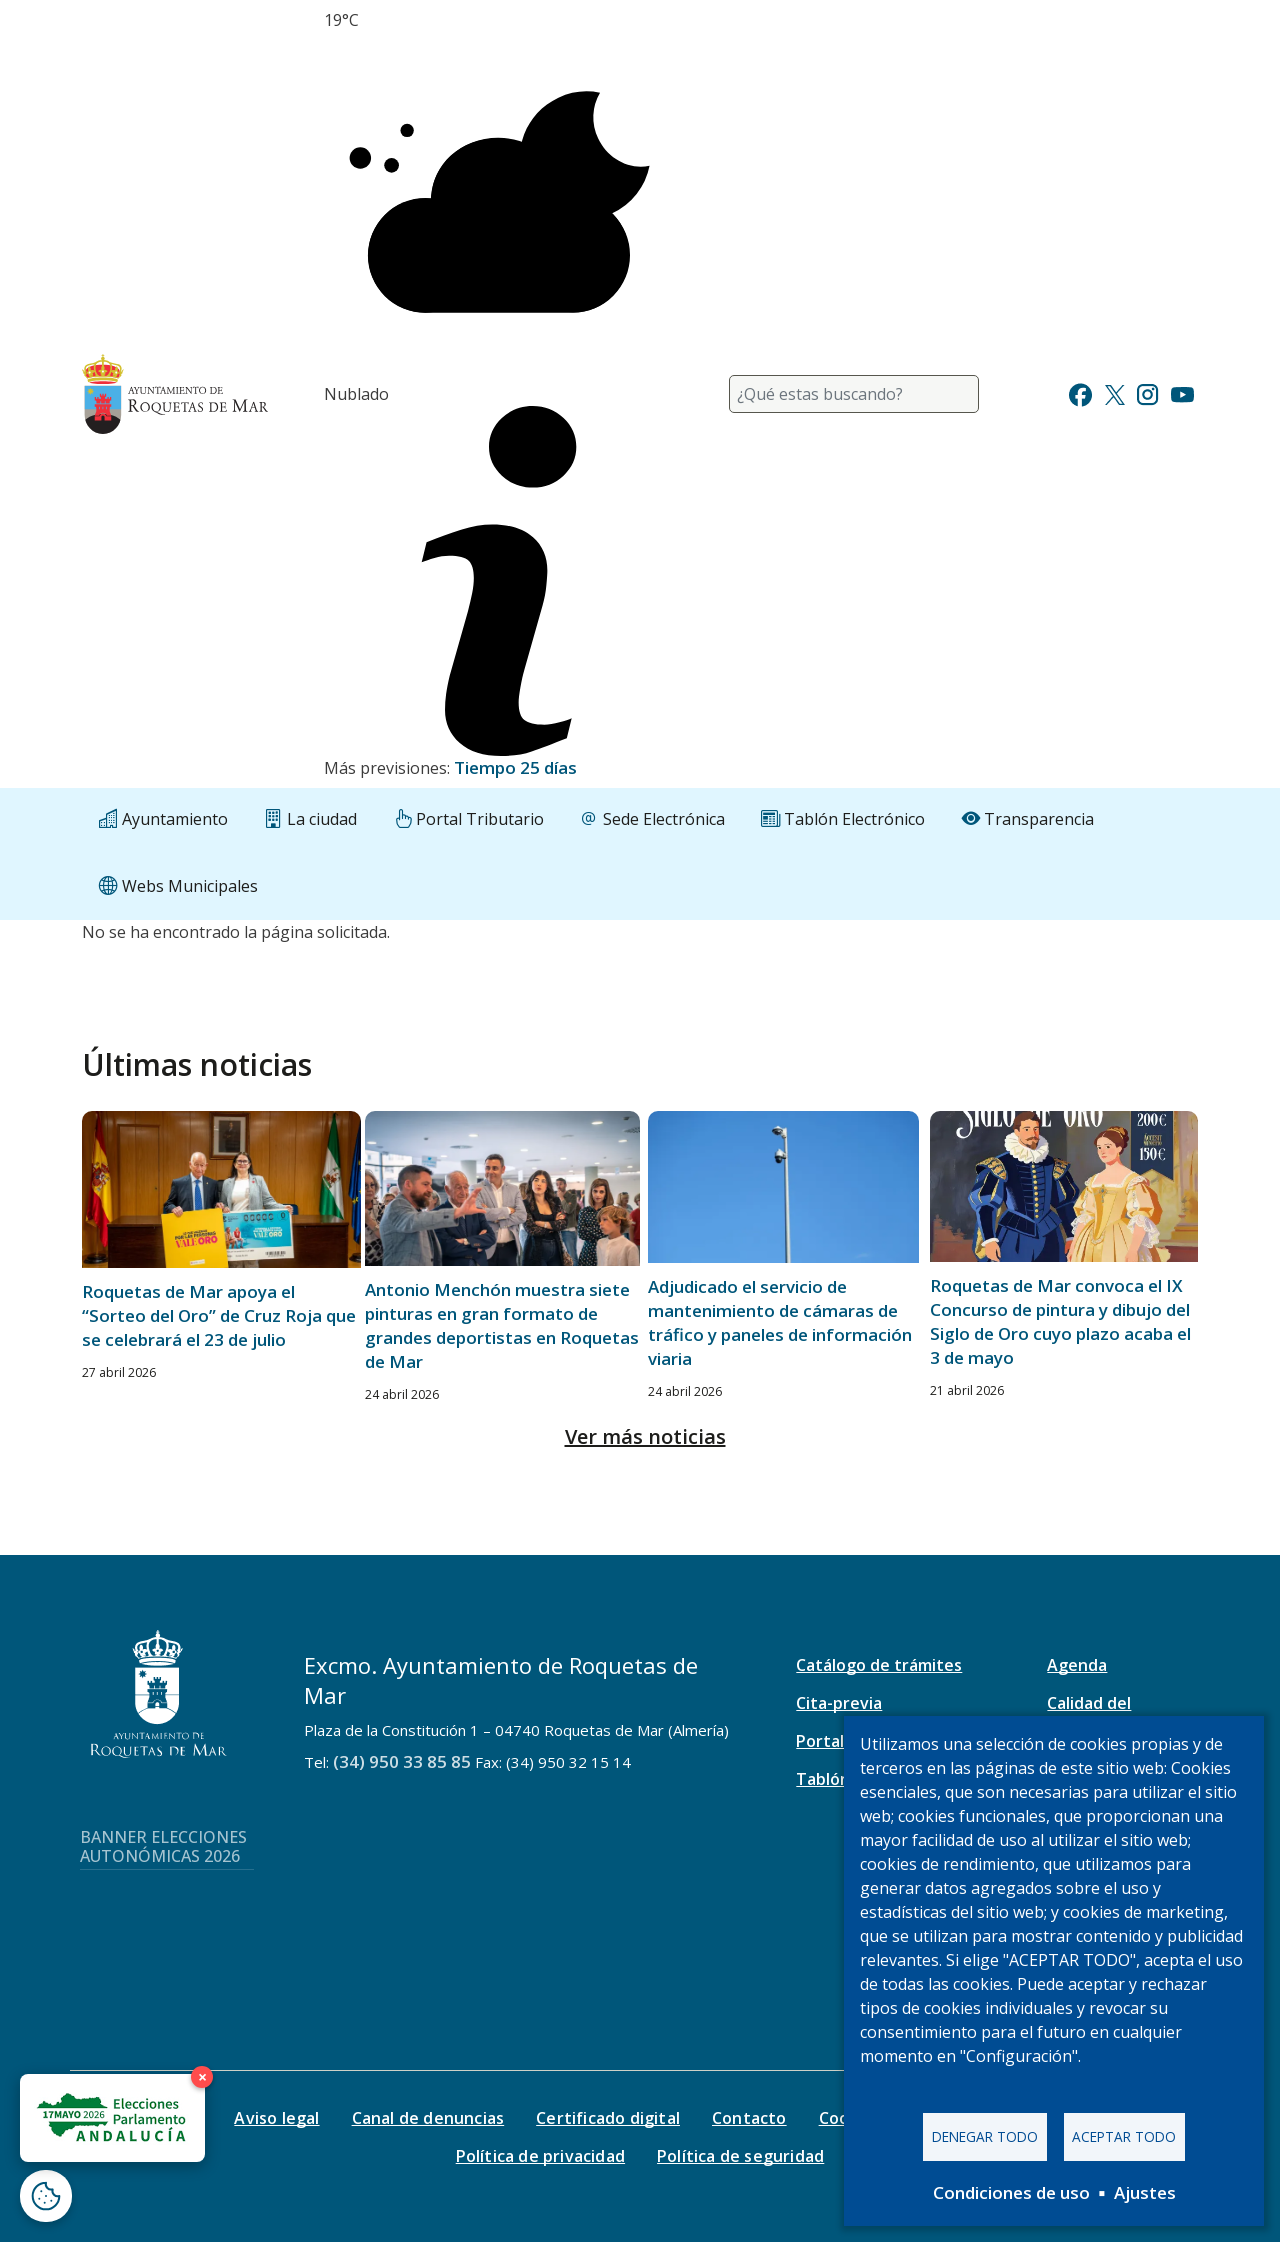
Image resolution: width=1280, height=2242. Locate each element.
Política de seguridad (740, 2156)
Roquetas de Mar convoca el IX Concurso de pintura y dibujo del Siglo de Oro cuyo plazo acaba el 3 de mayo (1060, 1321)
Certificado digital (608, 2118)
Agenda (1077, 1665)
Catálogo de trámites (879, 1665)
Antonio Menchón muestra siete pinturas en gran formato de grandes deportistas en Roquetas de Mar (502, 1325)
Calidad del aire (1089, 1714)
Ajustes (1145, 2192)
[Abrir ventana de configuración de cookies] (46, 2196)
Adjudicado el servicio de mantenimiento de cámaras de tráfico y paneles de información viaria (780, 1322)
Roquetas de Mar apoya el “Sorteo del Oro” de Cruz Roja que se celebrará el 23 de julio (219, 1315)
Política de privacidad (540, 2156)
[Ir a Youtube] (1182, 392)
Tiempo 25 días (515, 767)
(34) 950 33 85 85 (402, 1761)
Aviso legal (276, 2118)
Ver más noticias (645, 1436)
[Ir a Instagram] (1147, 392)
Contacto (749, 2118)
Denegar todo (985, 2136)
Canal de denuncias (428, 2118)
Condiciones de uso (1011, 2192)
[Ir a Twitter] (1115, 392)
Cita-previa (839, 1703)
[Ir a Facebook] (1080, 392)
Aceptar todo (1124, 2136)
